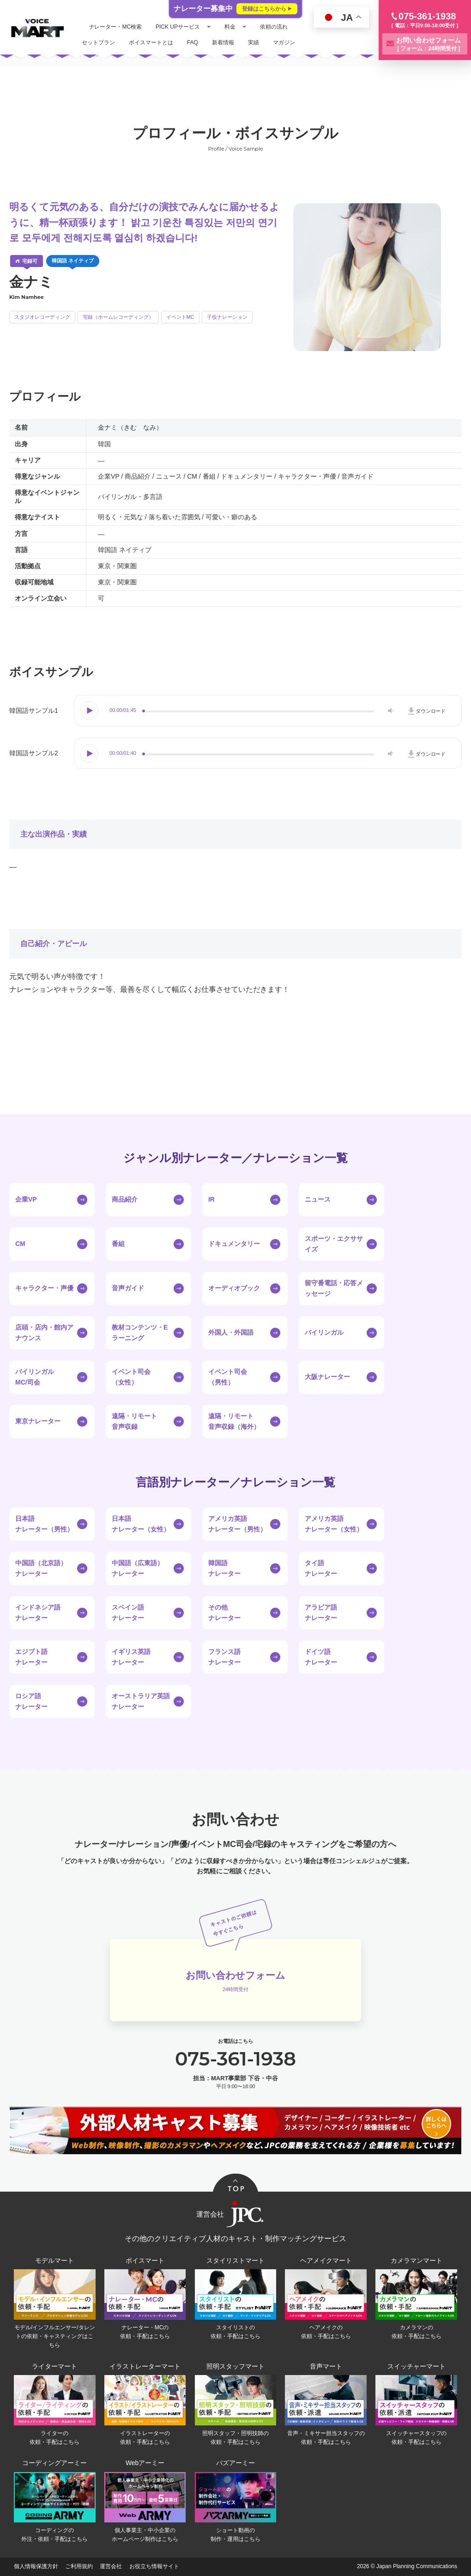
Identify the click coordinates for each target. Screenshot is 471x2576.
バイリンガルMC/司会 (34, 1376)
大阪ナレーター (327, 1376)
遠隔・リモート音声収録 (134, 1421)
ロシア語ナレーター (31, 1701)
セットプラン (98, 42)
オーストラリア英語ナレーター (141, 1701)
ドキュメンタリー (234, 1243)
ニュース (318, 1199)
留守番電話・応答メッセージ (334, 1288)
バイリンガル (324, 1332)
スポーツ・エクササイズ (334, 1243)
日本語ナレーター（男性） (44, 1523)
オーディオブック (234, 1288)
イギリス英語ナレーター (131, 1656)
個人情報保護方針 (36, 2567)
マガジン (284, 42)
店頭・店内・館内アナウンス (44, 1332)
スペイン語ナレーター (128, 1612)
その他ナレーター (224, 1612)
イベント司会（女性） (131, 1376)
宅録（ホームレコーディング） (118, 317)
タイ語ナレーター (321, 1568)
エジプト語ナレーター (31, 1656)
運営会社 (111, 2567)
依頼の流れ (275, 27)
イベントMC (180, 317)
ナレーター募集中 (235, 8)
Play (90, 710)
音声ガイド (128, 1288)
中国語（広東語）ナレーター (137, 1568)
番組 (118, 1243)
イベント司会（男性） (227, 1376)
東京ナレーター (37, 1421)
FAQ (193, 42)
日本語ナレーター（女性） (141, 1523)
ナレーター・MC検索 (116, 27)
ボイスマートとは (151, 42)
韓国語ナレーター (224, 1568)
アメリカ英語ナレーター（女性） (334, 1523)
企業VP (26, 1199)
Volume (389, 711)
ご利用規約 (79, 2567)
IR (211, 1199)
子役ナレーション (227, 317)
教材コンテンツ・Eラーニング (140, 1332)
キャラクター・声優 (44, 1288)
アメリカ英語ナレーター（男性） (237, 1523)
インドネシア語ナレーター (37, 1612)
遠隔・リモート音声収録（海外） (234, 1421)
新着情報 (223, 42)
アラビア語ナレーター (321, 1612)
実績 (254, 42)
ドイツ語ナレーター (321, 1656)
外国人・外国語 (231, 1332)
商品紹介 (125, 1199)
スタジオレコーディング (42, 317)
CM (20, 1243)
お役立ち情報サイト (154, 2567)
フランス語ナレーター (224, 1656)
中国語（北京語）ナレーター (41, 1568)
